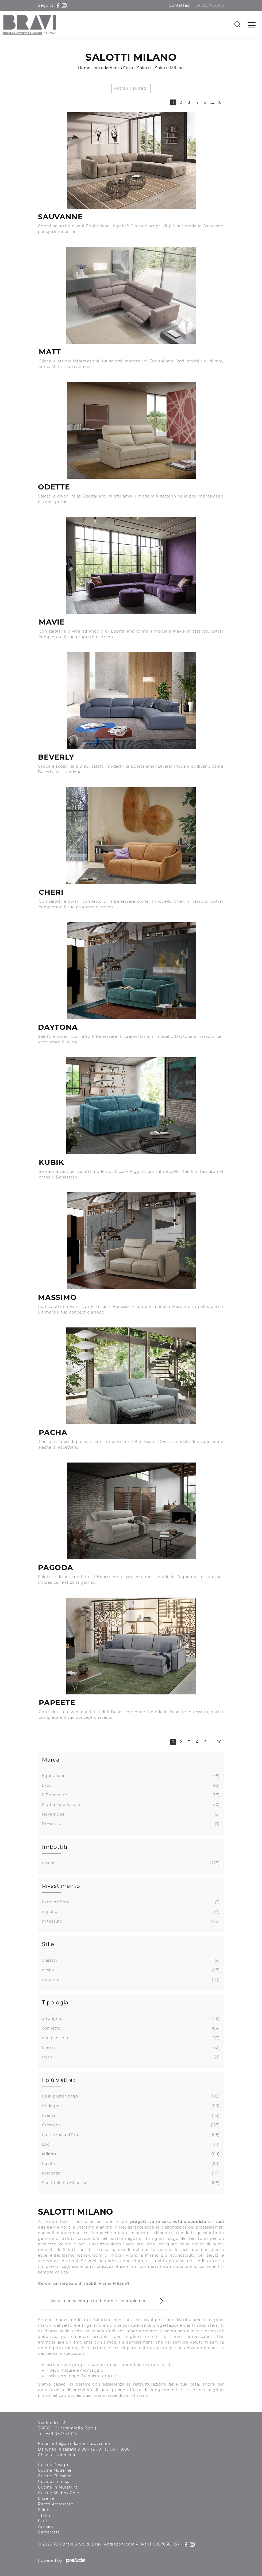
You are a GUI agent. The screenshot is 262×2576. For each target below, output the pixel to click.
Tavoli (44, 2515)
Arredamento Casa (114, 68)
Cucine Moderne (54, 2470)
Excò (130, 1785)
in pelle (130, 1912)
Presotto (130, 1824)
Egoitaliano (130, 1776)
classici (130, 1960)
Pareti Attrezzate (55, 2504)
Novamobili (130, 1814)
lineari (130, 2047)
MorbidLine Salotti (130, 1805)
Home (84, 68)
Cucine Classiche (55, 2476)
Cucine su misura (56, 2481)
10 (219, 102)
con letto (130, 2028)
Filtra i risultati (130, 88)
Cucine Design (53, 2464)
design (130, 1970)
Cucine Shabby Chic (58, 2492)
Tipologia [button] (55, 2002)
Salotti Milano (169, 68)
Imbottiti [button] (54, 1847)
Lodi (130, 2144)
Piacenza (130, 2173)
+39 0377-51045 (208, 5)
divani (130, 1863)
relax (130, 2057)
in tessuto (130, 1921)
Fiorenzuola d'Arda (130, 2135)
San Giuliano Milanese (130, 2183)
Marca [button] (51, 1759)
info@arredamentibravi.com (81, 2443)
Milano (130, 2154)
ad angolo (130, 2019)
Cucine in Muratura (58, 2487)
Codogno (130, 2106)
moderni (130, 1979)
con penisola (130, 2038)
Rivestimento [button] (61, 1886)
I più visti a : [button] (58, 2080)
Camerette (49, 2532)
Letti (43, 2520)
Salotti (144, 68)
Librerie (46, 2498)
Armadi (45, 2526)
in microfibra (130, 1902)
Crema (130, 2115)
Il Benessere (130, 1795)
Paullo (130, 2164)
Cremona (130, 2125)
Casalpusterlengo (130, 2096)
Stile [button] (48, 1944)
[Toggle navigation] (251, 25)
